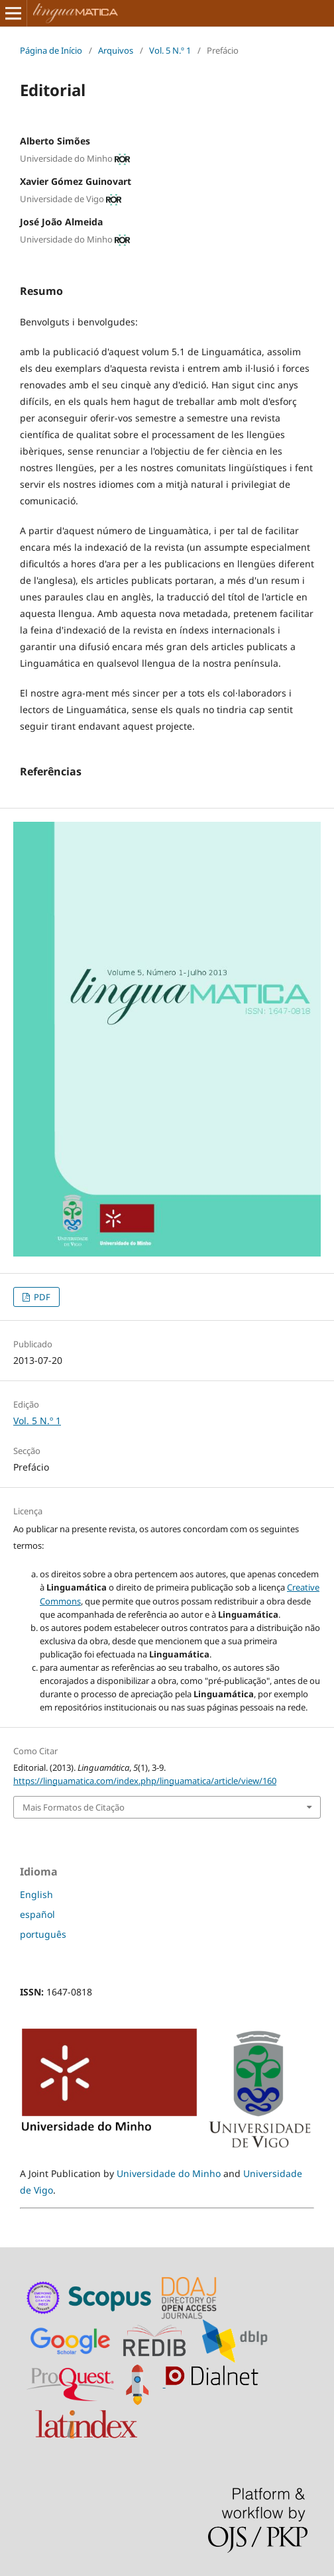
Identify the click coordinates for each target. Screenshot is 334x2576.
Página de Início (51, 50)
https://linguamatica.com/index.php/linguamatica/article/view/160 (144, 1781)
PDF (41, 1297)
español (37, 1914)
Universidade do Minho (169, 2173)
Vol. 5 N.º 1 (170, 50)
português (43, 1934)
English (36, 1894)
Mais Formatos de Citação (74, 1807)
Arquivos (115, 50)
